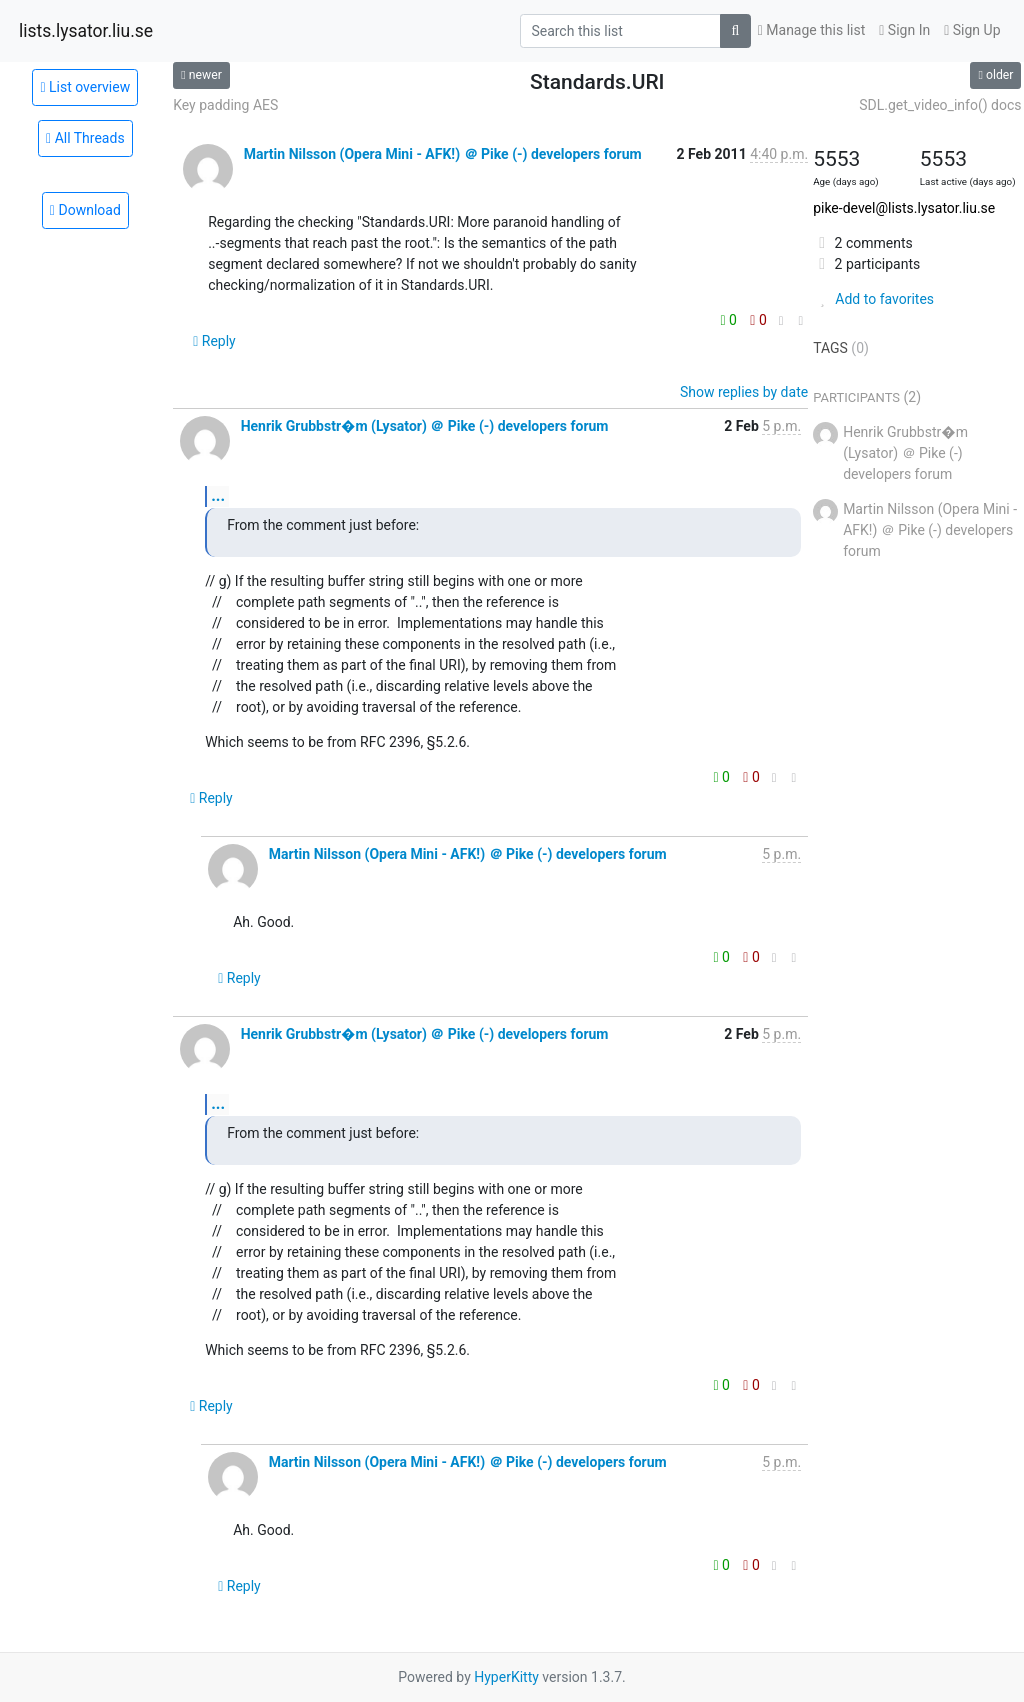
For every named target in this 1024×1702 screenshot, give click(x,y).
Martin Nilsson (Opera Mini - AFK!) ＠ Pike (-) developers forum (443, 154)
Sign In (904, 30)
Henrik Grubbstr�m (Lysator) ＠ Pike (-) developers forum (425, 426)
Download (85, 210)
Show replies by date (744, 392)
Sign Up (972, 30)
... (218, 495)
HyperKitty (506, 1677)
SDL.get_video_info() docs (940, 105)
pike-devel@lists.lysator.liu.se (904, 208)
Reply (214, 341)
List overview (85, 87)
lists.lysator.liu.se (86, 31)
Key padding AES (225, 105)
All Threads (85, 138)
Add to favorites (873, 299)
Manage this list (812, 30)
